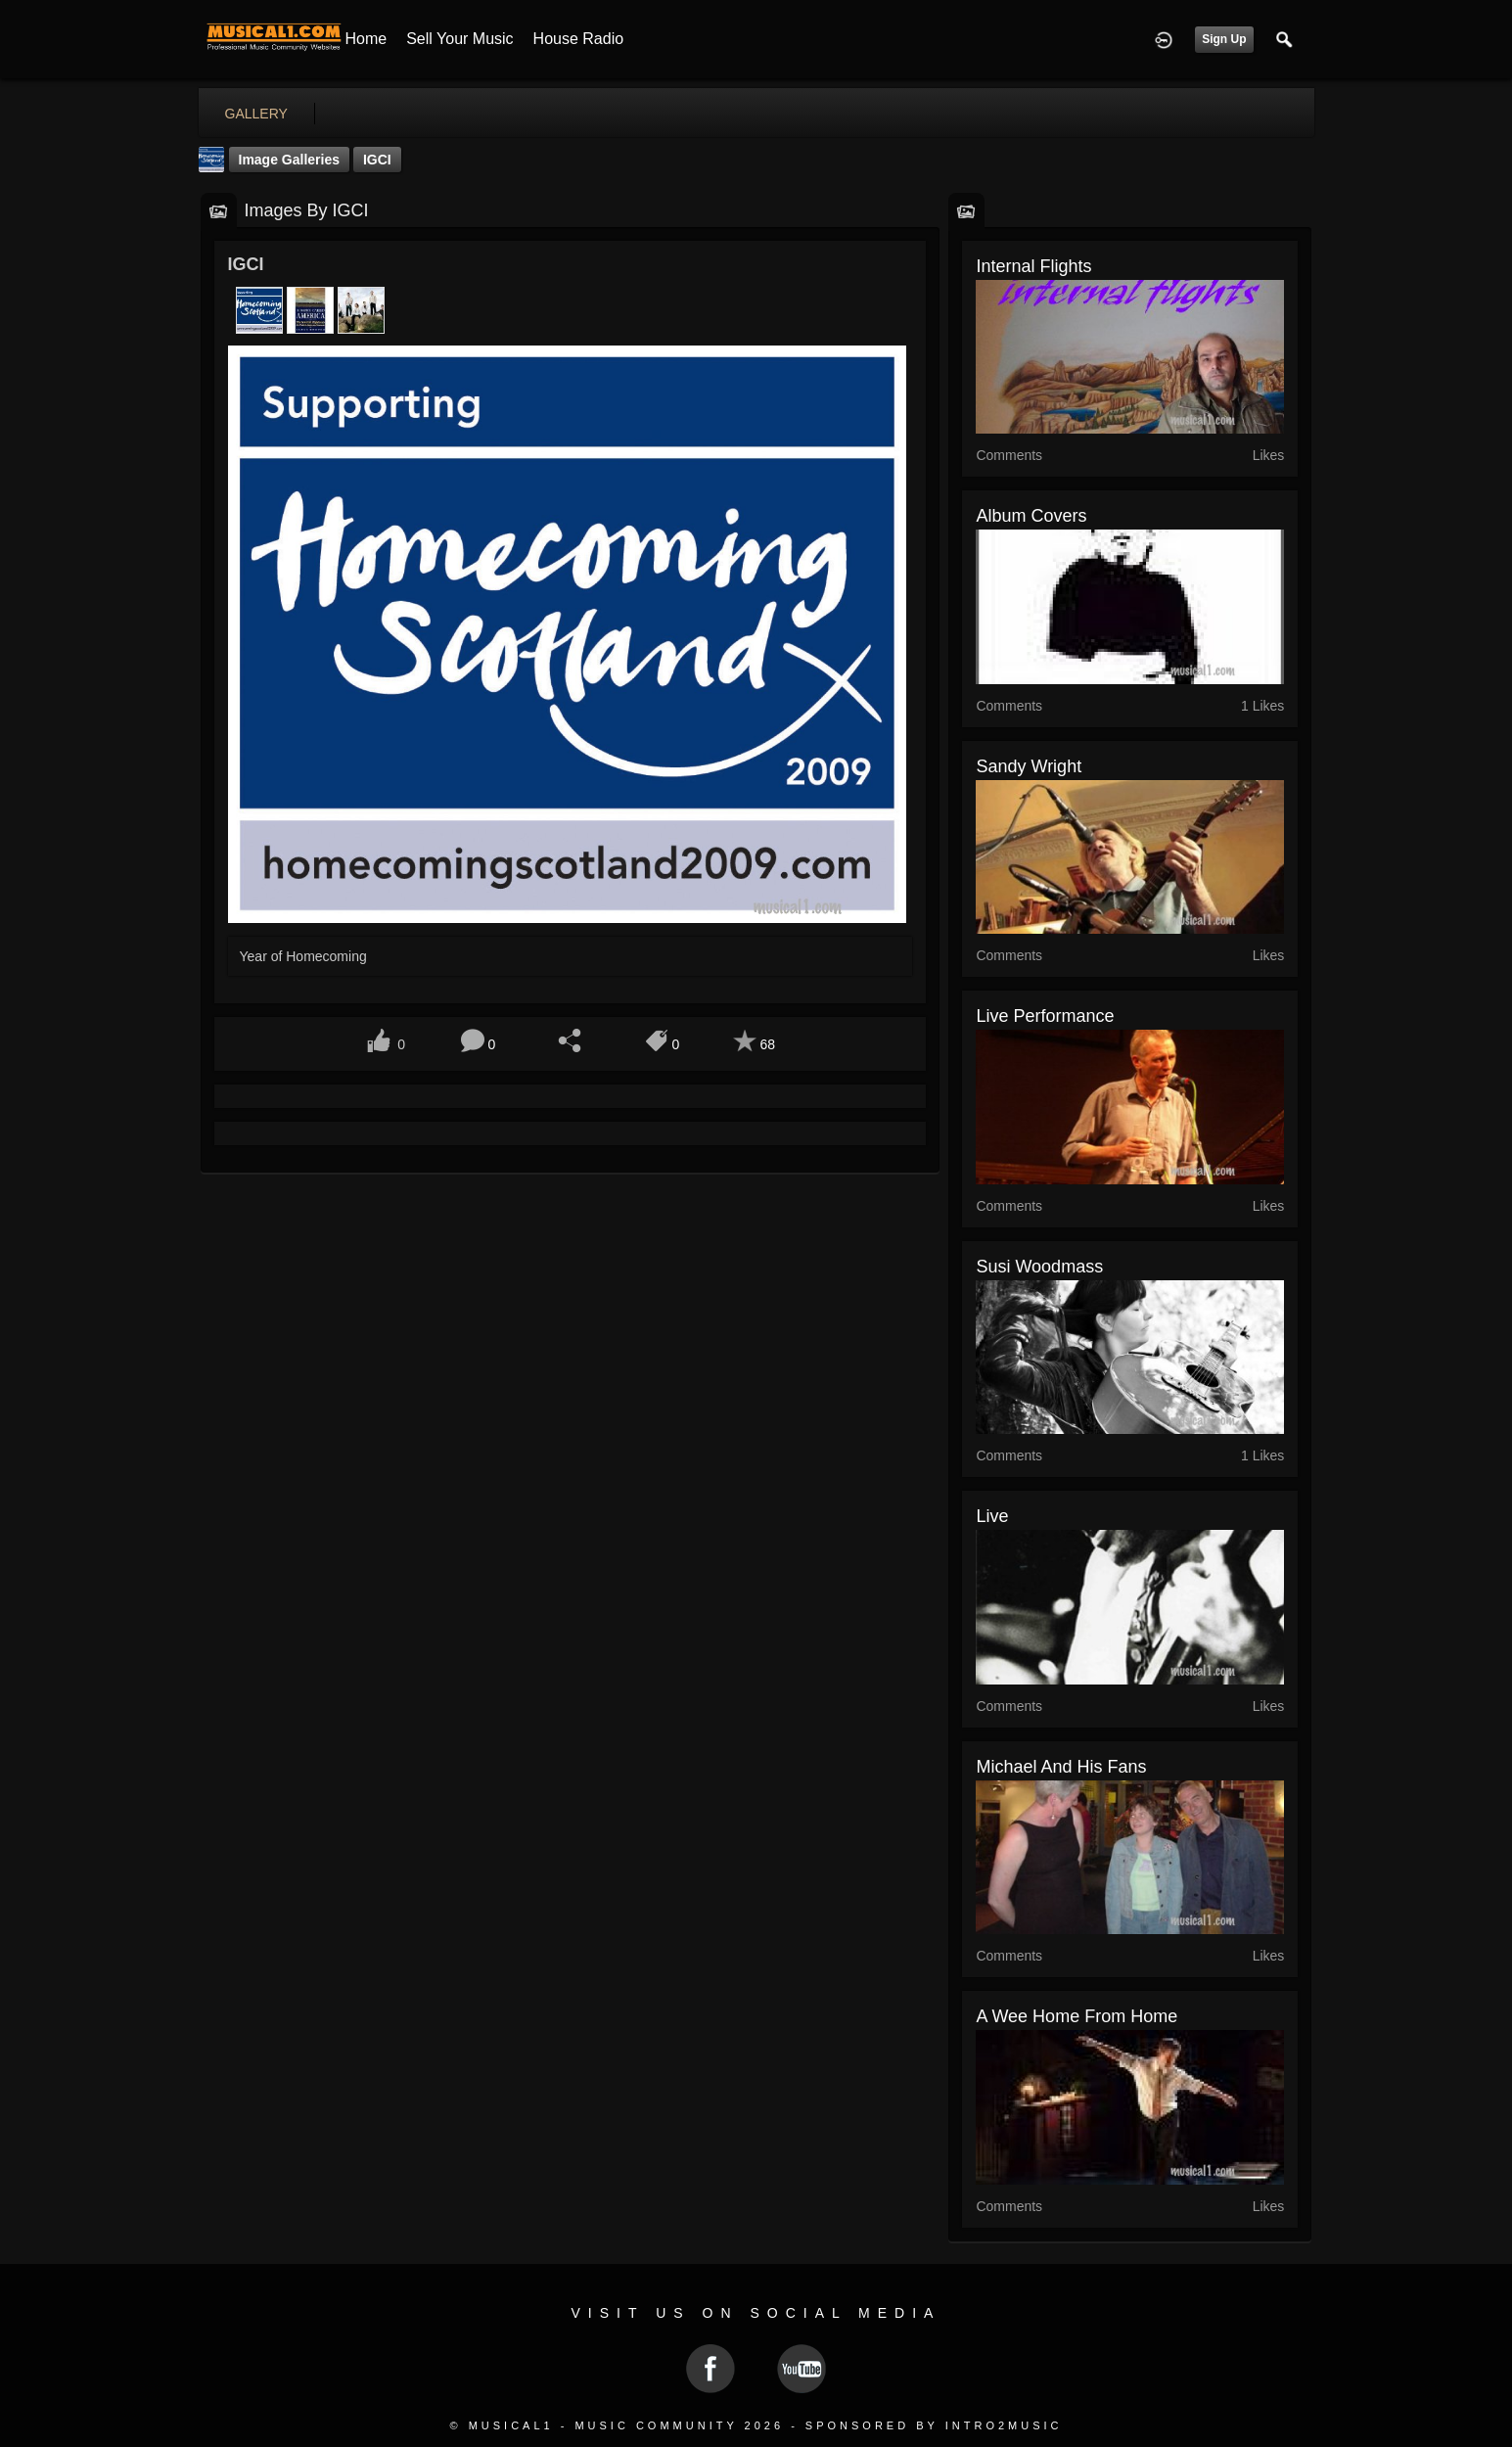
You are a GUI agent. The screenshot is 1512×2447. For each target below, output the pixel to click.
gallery (256, 113)
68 (767, 1044)
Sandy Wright (1028, 766)
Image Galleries (290, 159)
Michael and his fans (1061, 1767)
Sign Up (1224, 39)
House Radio (578, 38)
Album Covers (1031, 516)
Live (992, 1516)
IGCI (377, 159)
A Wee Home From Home (1076, 2016)
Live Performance (1045, 1016)
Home (366, 38)
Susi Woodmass (1039, 1266)
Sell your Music (459, 38)
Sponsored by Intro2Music (934, 2425)
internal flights (1033, 266)
